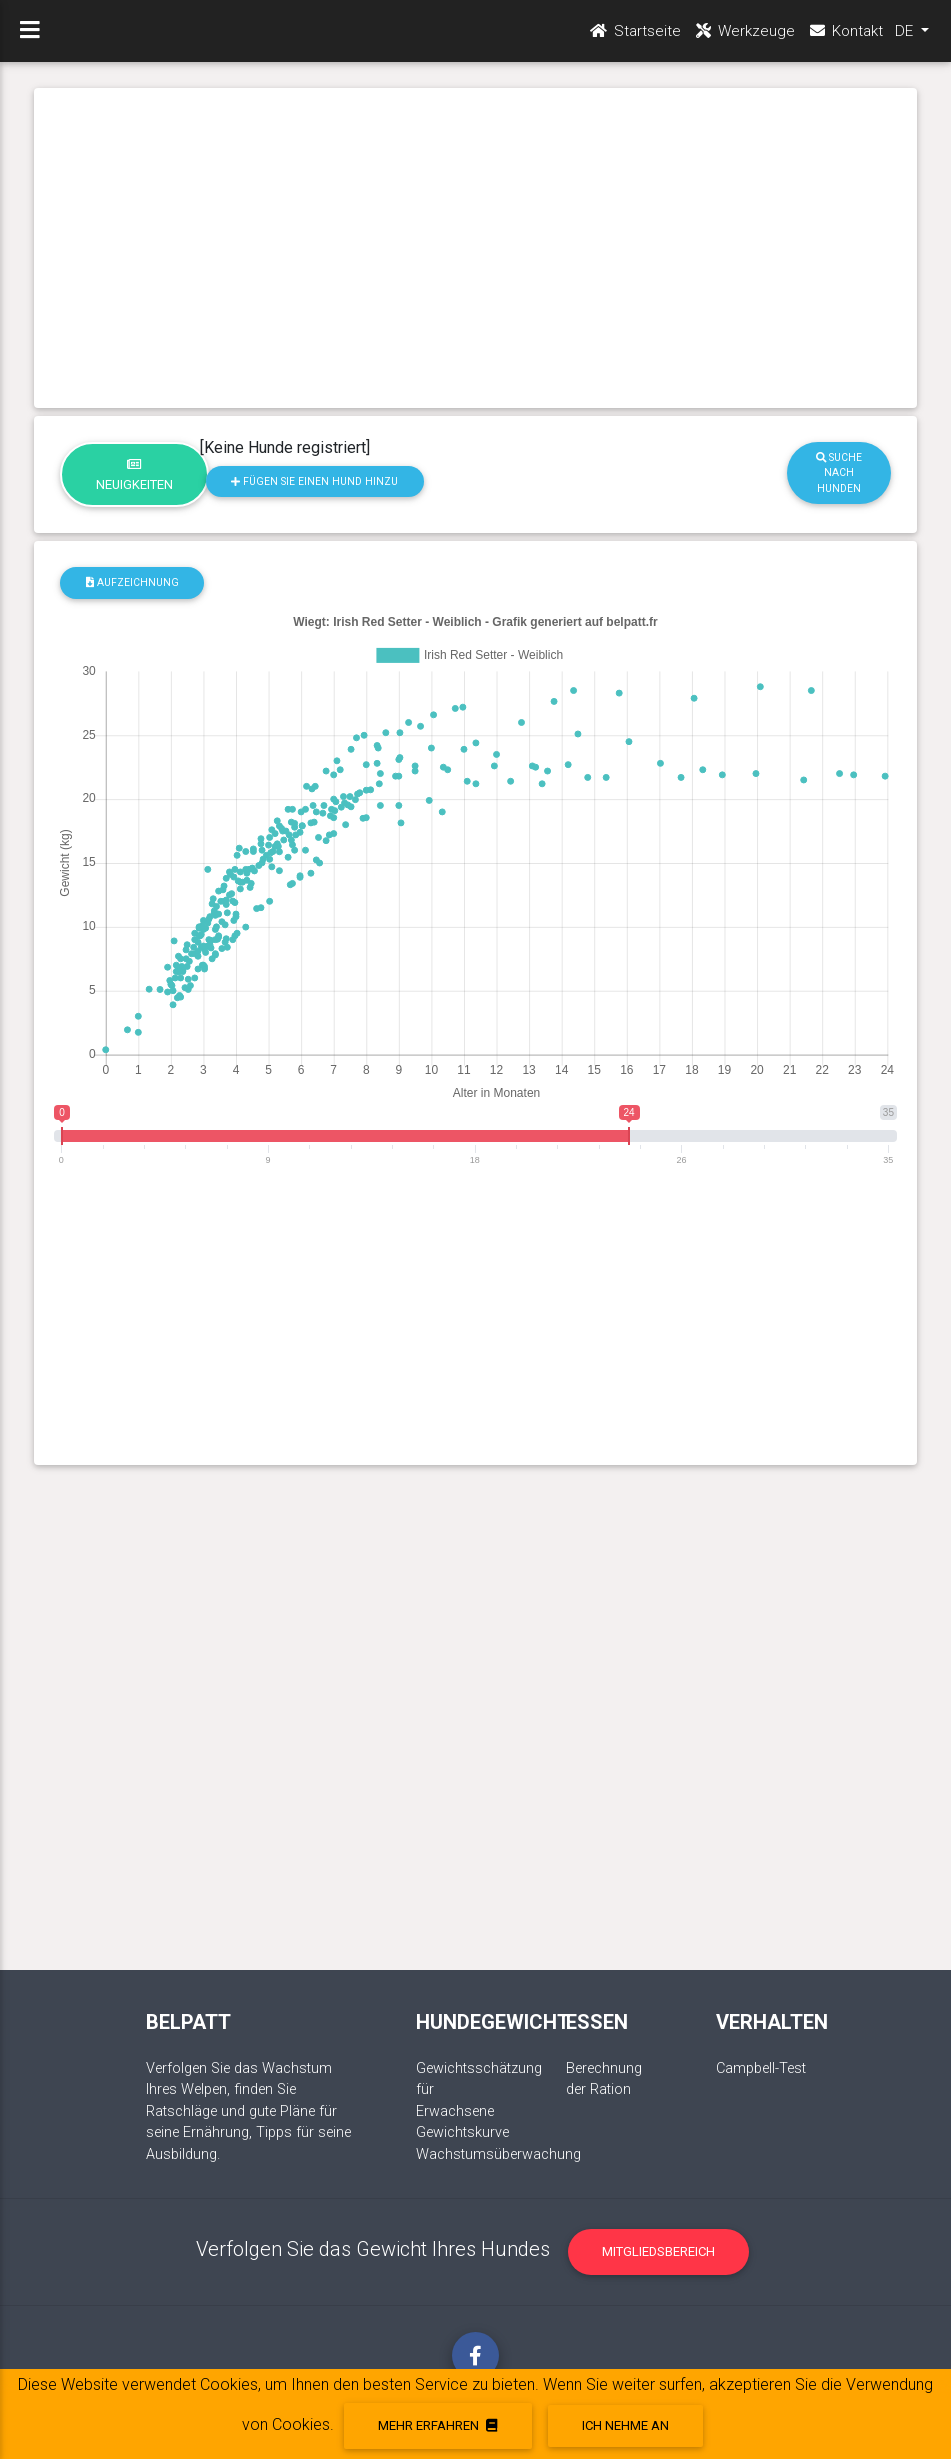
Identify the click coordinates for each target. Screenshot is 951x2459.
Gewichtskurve (462, 2132)
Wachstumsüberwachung (498, 2154)
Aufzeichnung (132, 582)
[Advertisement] (475, 248)
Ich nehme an (625, 2425)
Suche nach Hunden (839, 473)
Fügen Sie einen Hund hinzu (314, 481)
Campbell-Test (761, 2068)
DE (906, 31)
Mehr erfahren (437, 2425)
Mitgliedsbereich (658, 2251)
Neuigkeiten (134, 475)
